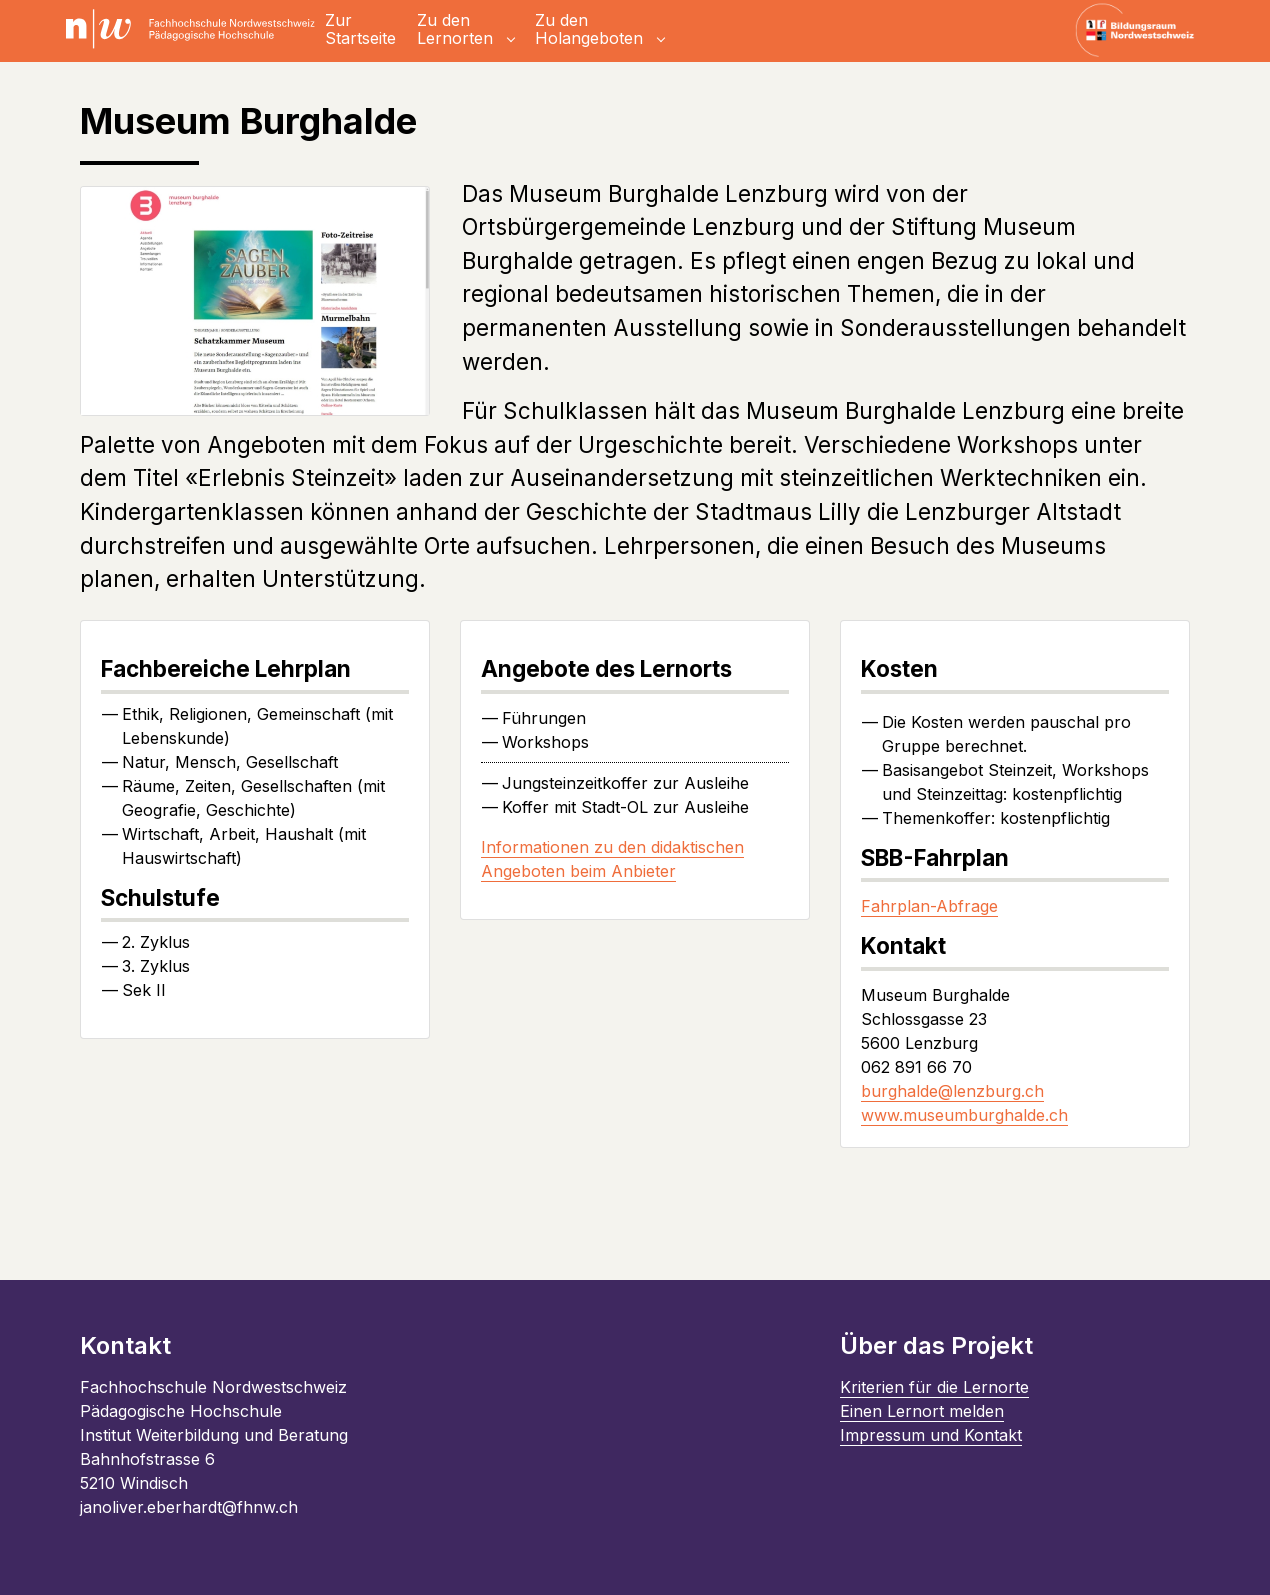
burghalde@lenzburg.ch (952, 1091)
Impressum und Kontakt (931, 1435)
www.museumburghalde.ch (964, 1115)
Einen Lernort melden (922, 1411)
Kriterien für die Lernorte (934, 1387)
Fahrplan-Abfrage (929, 906)
